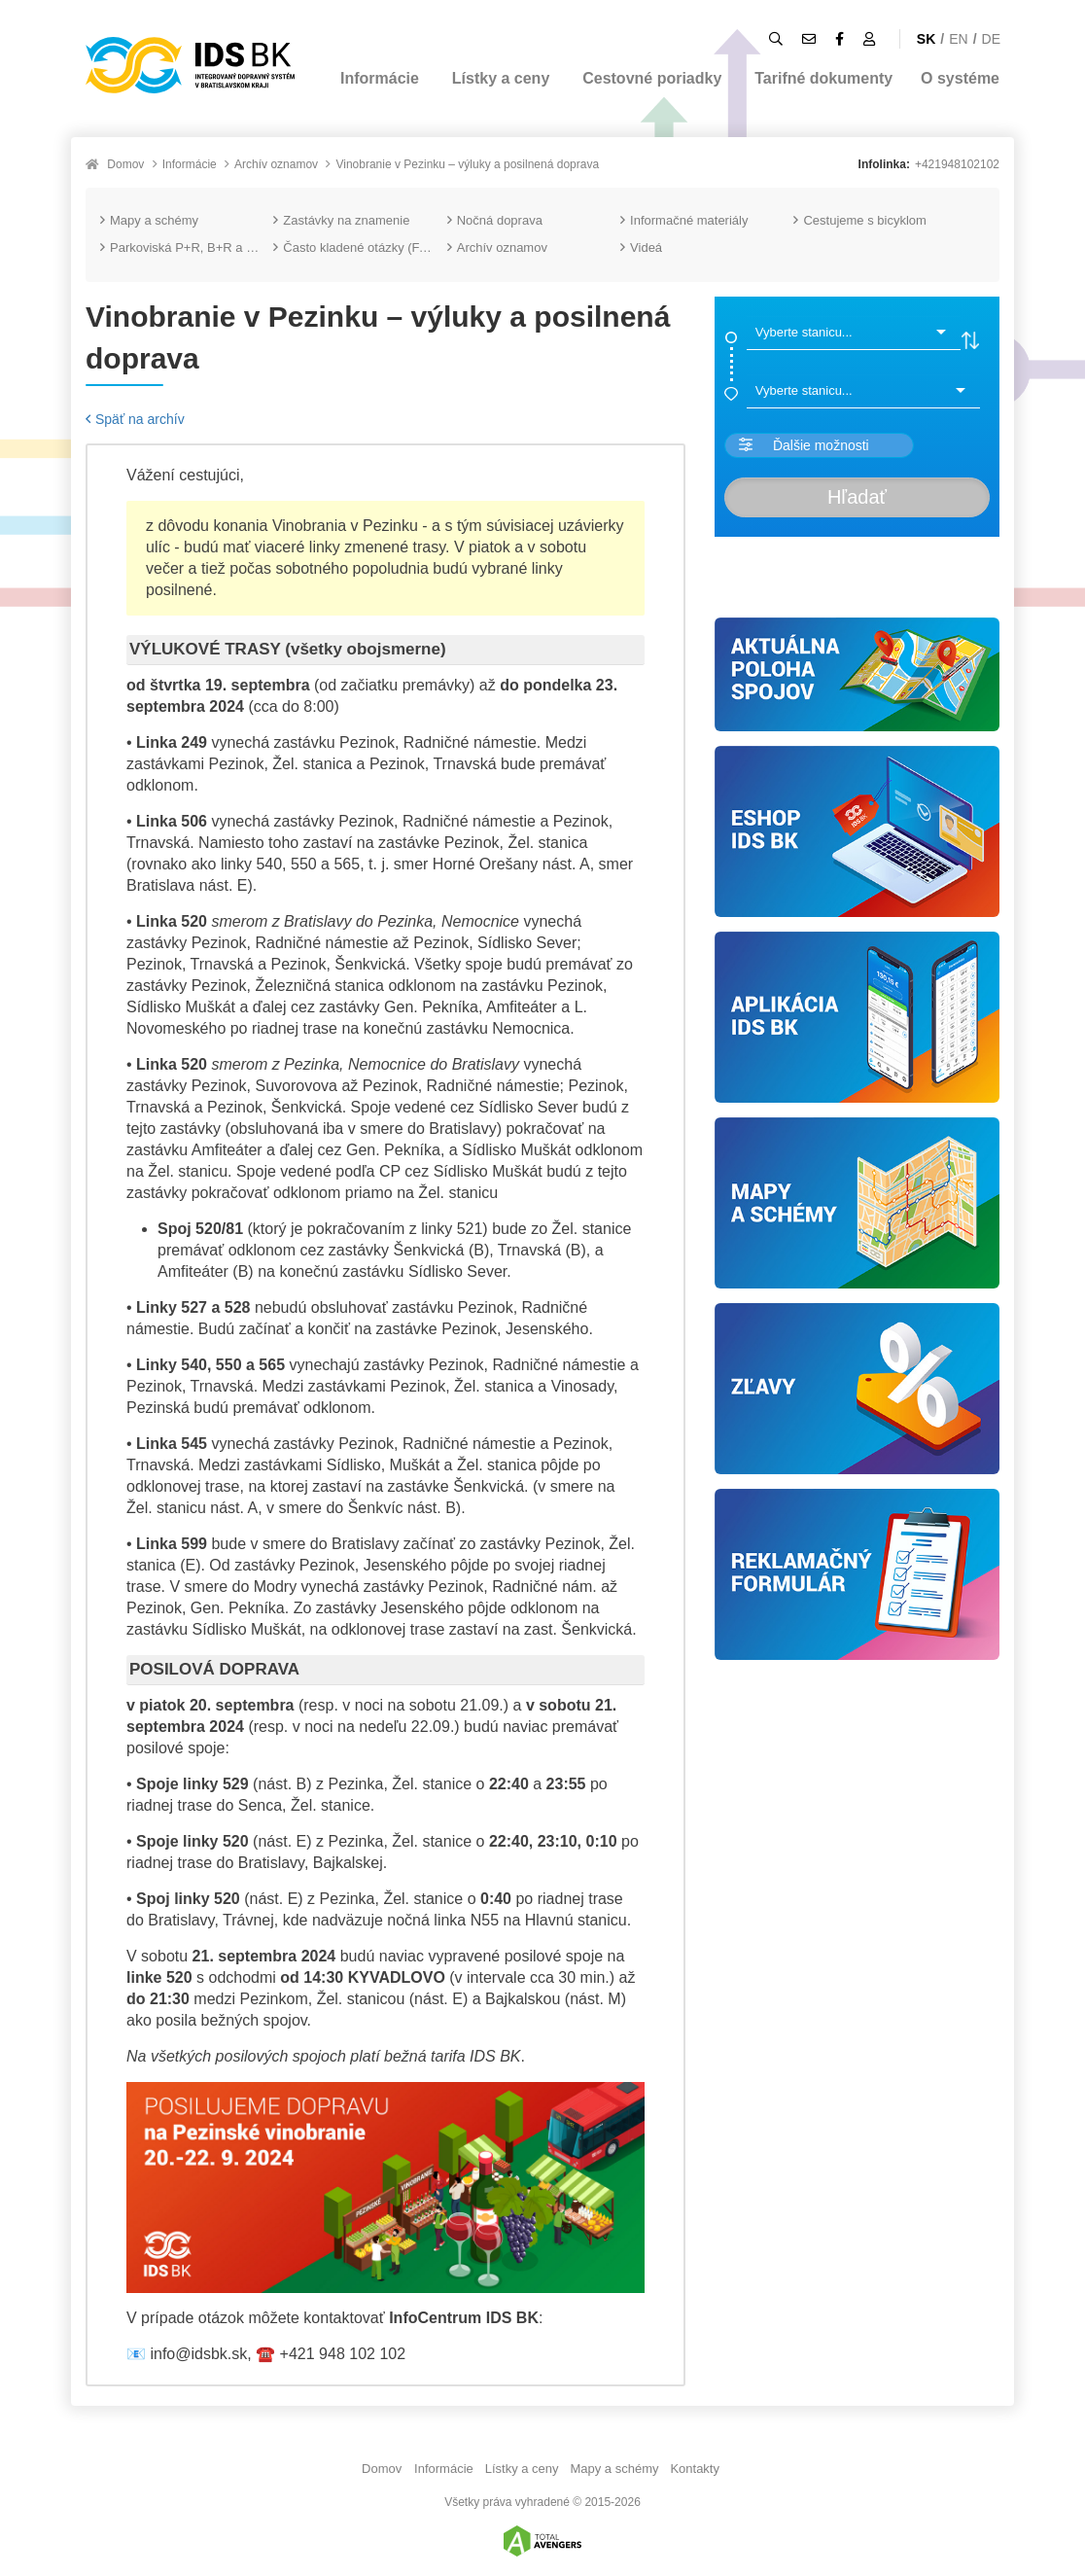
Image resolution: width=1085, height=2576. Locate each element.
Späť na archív (135, 419)
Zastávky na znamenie (341, 220)
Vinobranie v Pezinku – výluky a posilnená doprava (467, 164)
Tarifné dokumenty (823, 78)
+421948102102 (957, 164)
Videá (641, 247)
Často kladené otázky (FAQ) (357, 247)
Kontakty (694, 2468)
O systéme (960, 78)
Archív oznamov (276, 164)
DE (991, 39)
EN (958, 39)
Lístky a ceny (501, 78)
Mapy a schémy (149, 220)
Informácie (379, 78)
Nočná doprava (494, 220)
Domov (125, 164)
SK (926, 39)
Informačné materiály (684, 220)
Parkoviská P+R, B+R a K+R (185, 247)
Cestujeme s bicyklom (859, 220)
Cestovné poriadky (651, 78)
